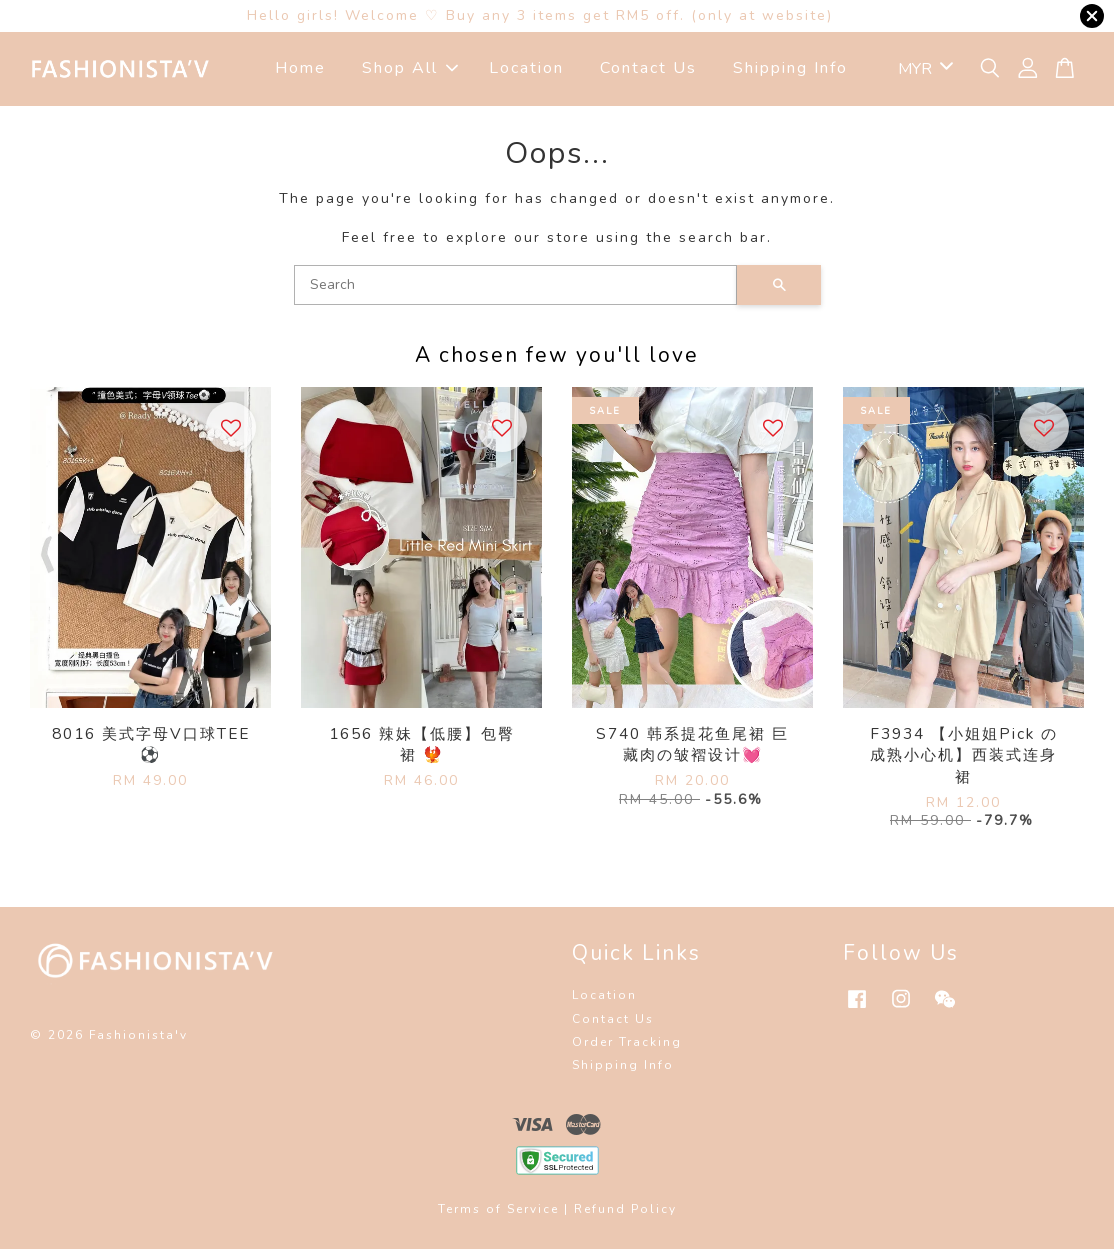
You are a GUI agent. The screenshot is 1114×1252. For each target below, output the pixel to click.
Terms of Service (498, 1212)
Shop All (410, 70)
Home (300, 70)
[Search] (515, 288)
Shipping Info (790, 70)
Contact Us (648, 70)
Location (526, 70)
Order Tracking (627, 1045)
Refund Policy (625, 1212)
